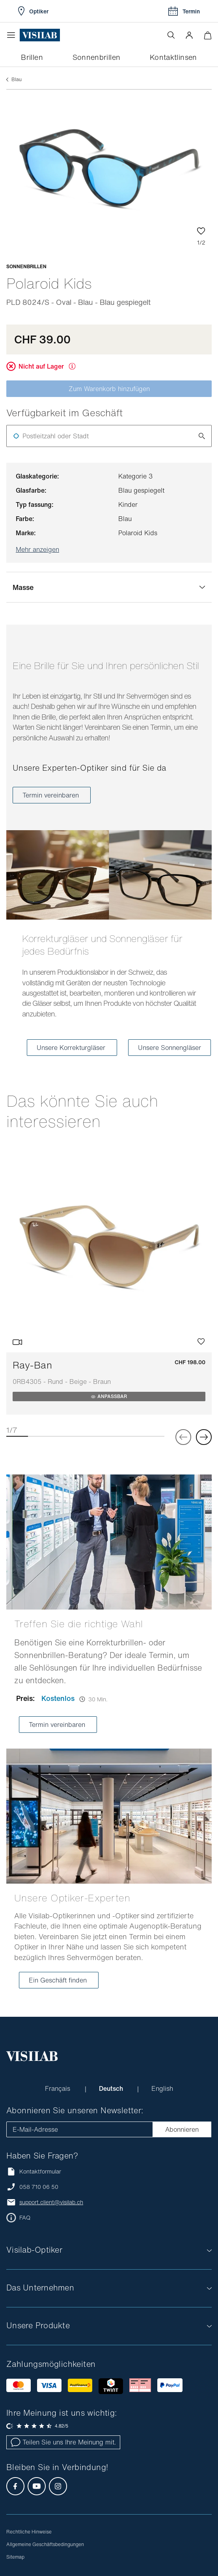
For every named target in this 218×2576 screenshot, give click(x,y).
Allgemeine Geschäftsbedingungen (45, 2544)
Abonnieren (182, 2129)
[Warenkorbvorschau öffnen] (207, 35)
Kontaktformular (33, 2171)
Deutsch (112, 2088)
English (162, 2088)
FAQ (24, 2217)
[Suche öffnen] (171, 35)
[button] (189, 35)
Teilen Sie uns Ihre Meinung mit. (63, 2442)
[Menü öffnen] (13, 35)
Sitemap (15, 2557)
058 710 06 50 (38, 2186)
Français (58, 2088)
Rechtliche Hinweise (29, 2531)
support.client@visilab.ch (51, 2202)
